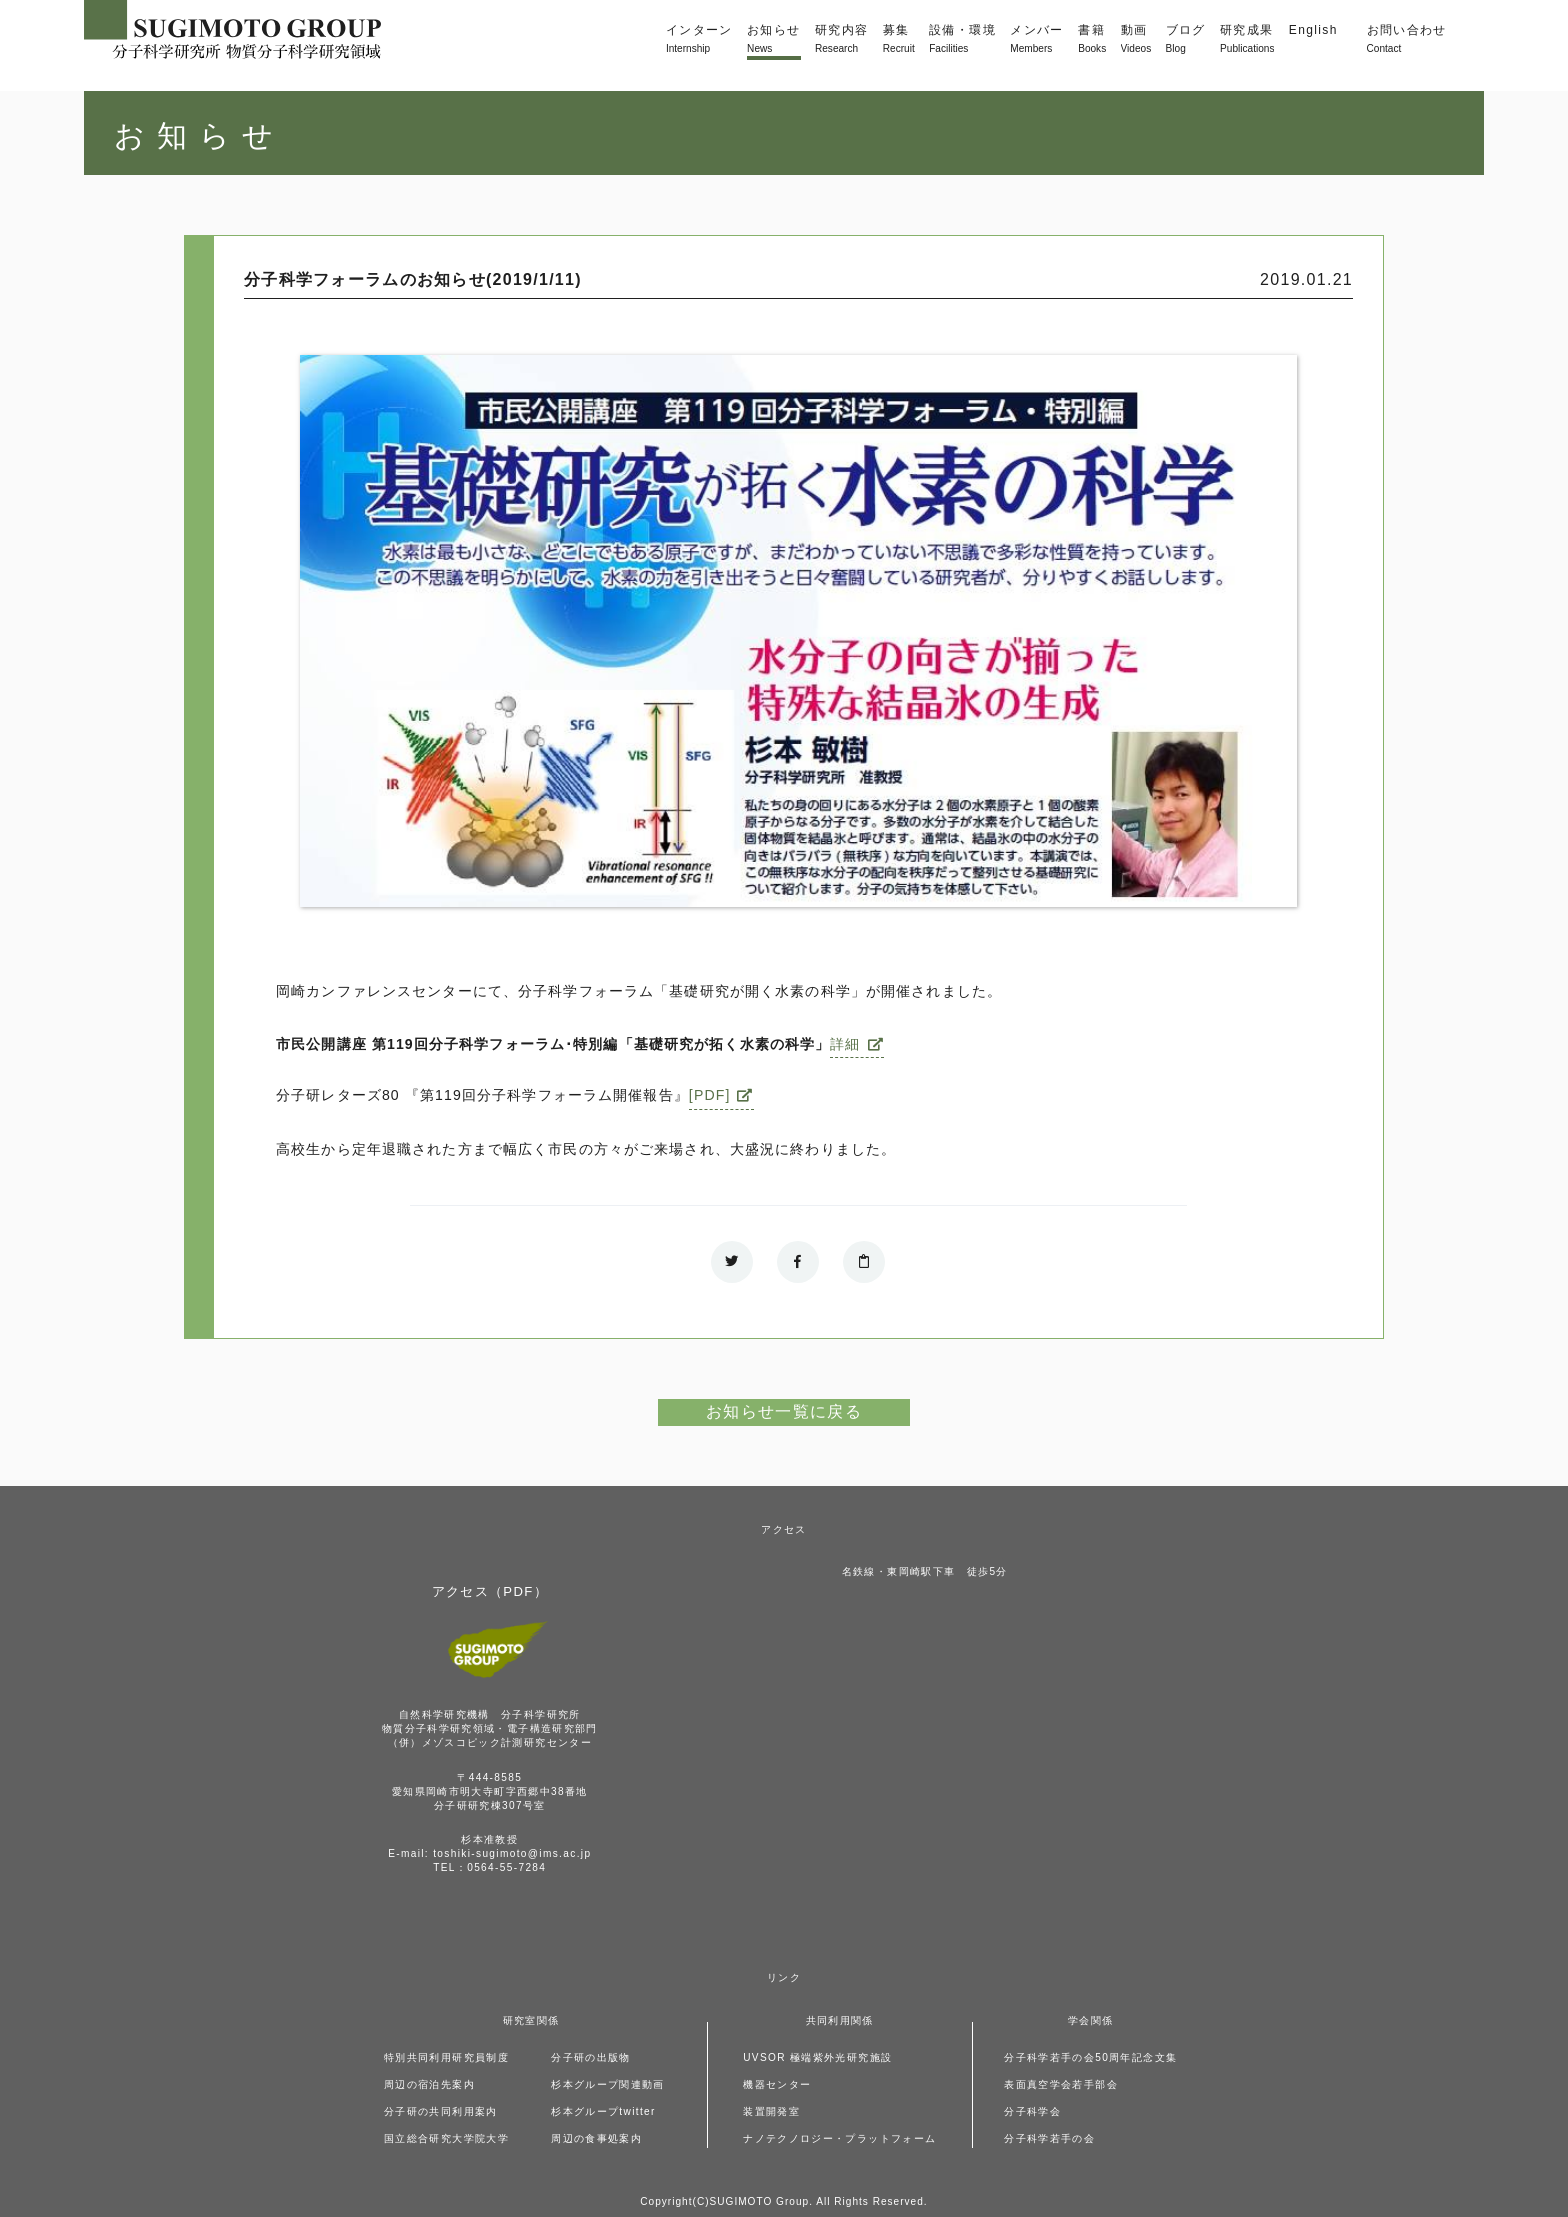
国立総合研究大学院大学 (446, 2138)
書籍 (1092, 40)
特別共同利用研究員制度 (446, 2057)
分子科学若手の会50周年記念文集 (1090, 2057)
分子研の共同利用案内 (441, 2111)
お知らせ (773, 40)
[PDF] (710, 1095)
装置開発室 (771, 2111)
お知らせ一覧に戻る (784, 1411)
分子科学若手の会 (1049, 2138)
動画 (1136, 40)
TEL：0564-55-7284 (489, 1867)
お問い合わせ (1407, 40)
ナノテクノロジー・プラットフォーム (839, 2138)
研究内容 (841, 40)
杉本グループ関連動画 (608, 2084)
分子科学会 (1032, 2111)
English (1313, 30)
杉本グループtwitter (603, 2111)
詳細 (845, 1044)
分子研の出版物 (591, 2057)
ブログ (1186, 40)
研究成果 (1247, 40)
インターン (699, 40)
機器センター (777, 2084)
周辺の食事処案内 (596, 2138)
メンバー (1036, 40)
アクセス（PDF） (490, 1591)
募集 (899, 40)
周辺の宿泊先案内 (429, 2084)
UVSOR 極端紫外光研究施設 (817, 2057)
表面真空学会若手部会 (1061, 2084)
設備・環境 (962, 40)
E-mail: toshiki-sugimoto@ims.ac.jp (489, 1853)
